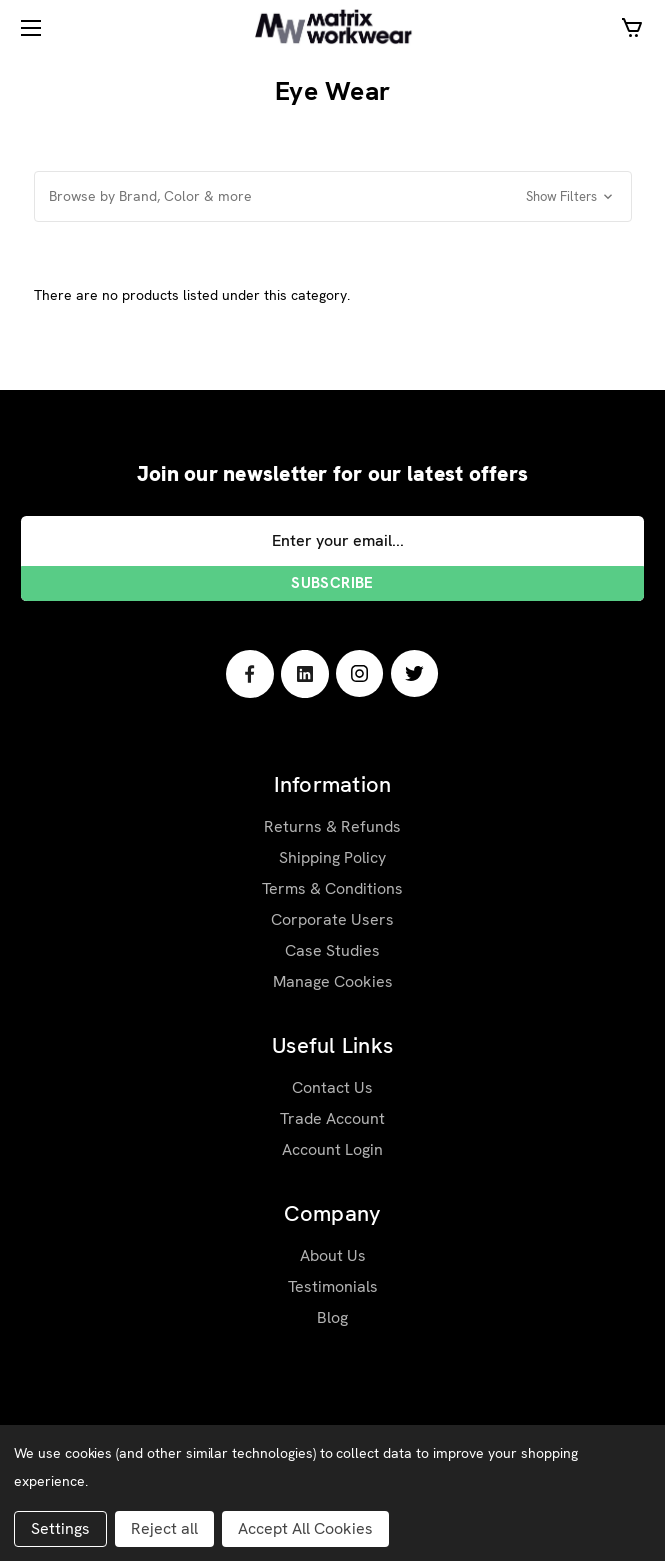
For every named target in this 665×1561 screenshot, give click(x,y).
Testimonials (333, 1286)
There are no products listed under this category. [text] (192, 295)
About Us (333, 1255)
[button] (333, 196)
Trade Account (332, 1118)
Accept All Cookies (305, 1528)
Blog (332, 1317)
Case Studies (332, 950)
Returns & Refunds (332, 826)
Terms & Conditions (332, 888)
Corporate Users (332, 919)
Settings (60, 1528)
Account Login (332, 1149)
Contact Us (332, 1087)
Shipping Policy (332, 857)
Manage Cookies (333, 981)
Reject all (164, 1528)
